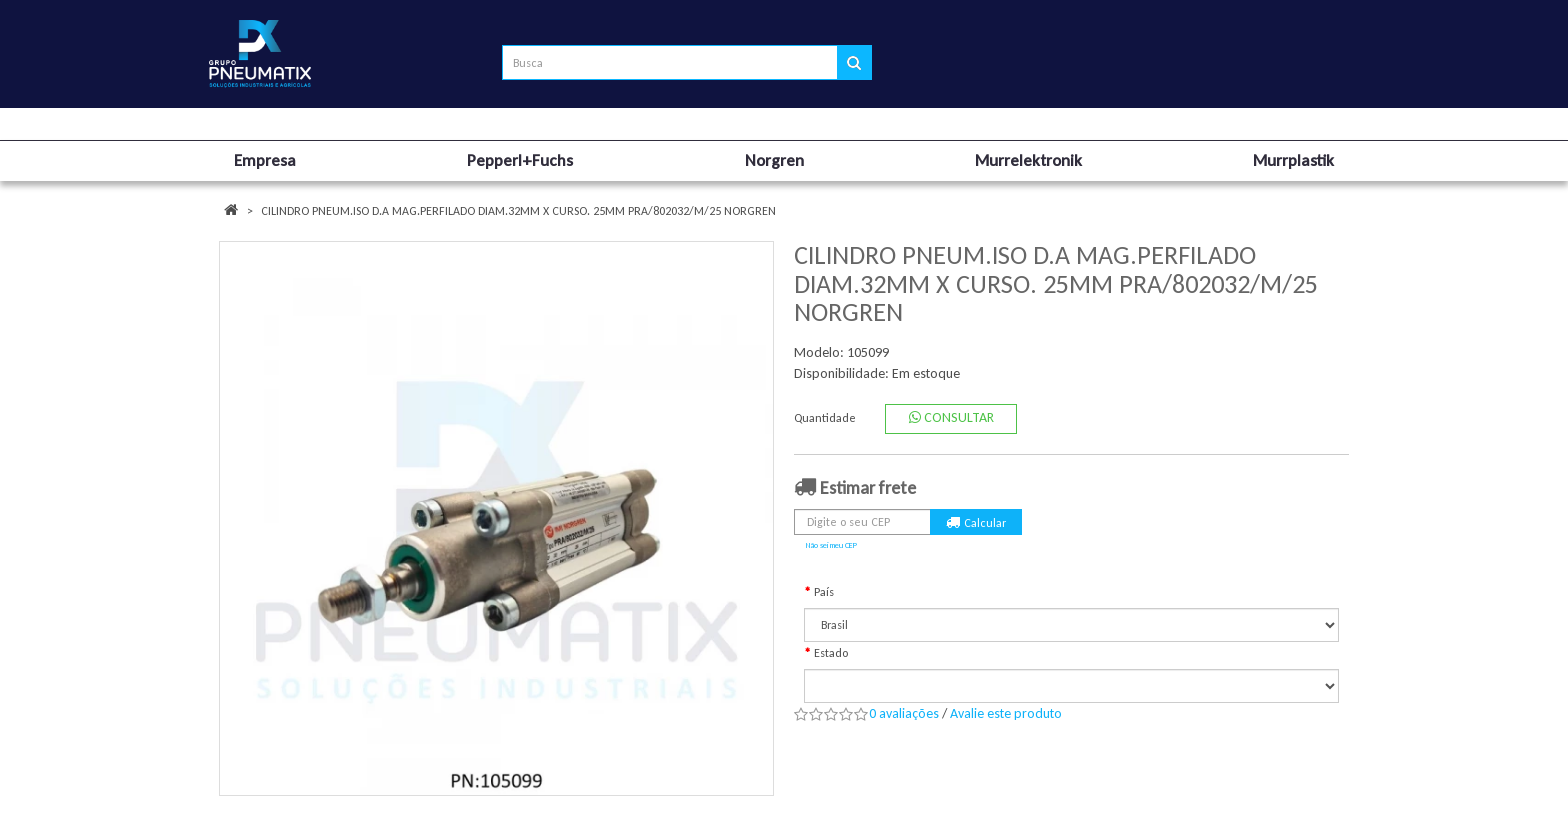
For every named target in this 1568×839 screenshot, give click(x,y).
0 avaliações (904, 713)
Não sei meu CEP (831, 545)
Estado (831, 653)
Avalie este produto (1006, 713)
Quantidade (825, 418)
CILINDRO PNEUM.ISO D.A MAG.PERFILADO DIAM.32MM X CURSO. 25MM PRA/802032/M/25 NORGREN (518, 211)
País (824, 592)
